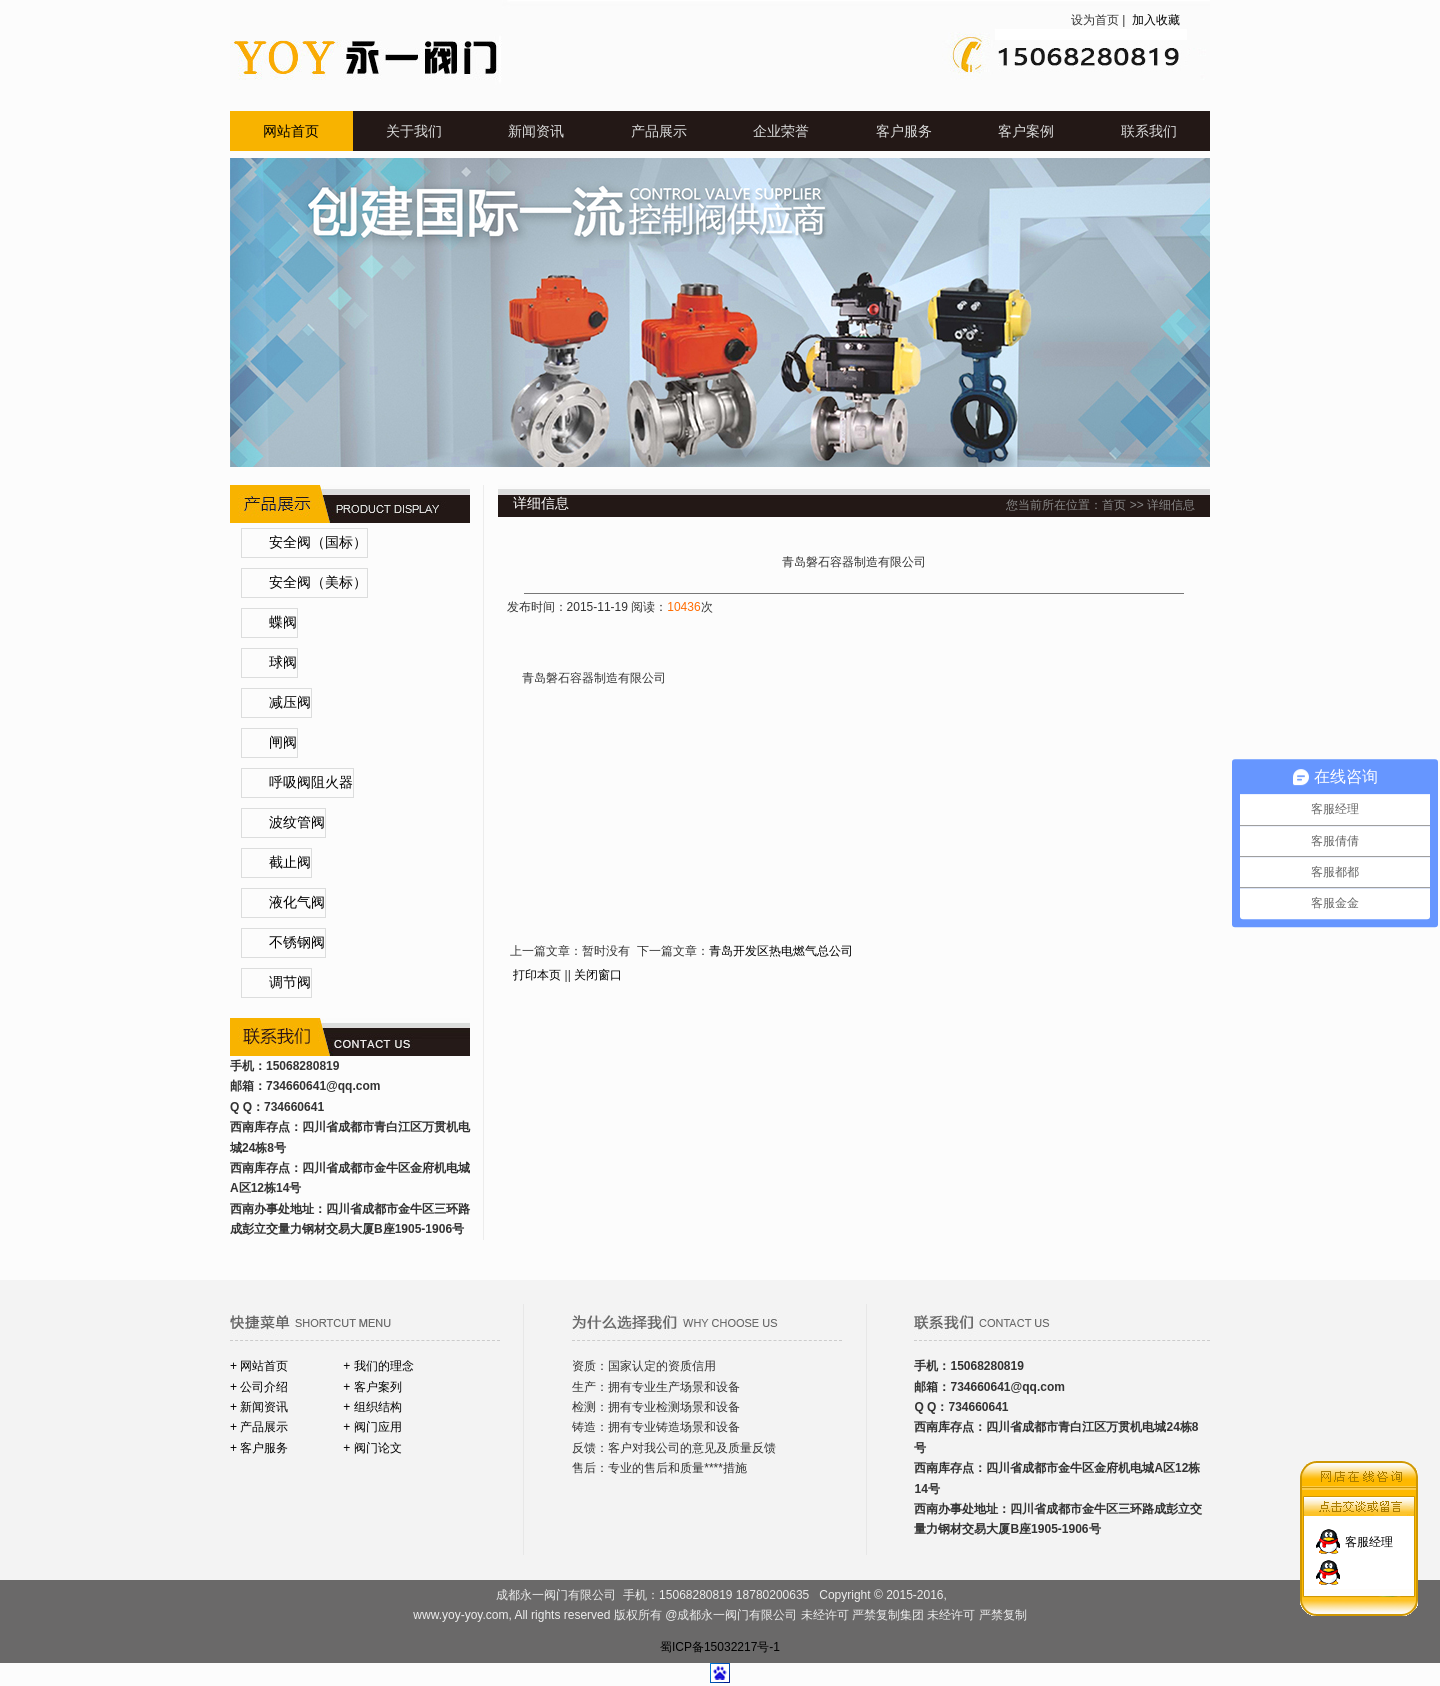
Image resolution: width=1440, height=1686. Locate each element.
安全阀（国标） (318, 542)
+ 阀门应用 (372, 1427)
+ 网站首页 (259, 1366)
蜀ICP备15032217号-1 (720, 1647)
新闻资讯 (536, 131)
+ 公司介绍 (259, 1387)
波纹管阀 (297, 822)
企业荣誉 (781, 131)
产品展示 (659, 131)
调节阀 (290, 982)
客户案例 (1026, 131)
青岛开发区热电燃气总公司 (781, 951)
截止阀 (290, 862)
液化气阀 (297, 902)
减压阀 (290, 702)
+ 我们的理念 (378, 1366)
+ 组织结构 (372, 1407)
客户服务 (904, 131)
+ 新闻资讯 (259, 1407)
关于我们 (414, 131)
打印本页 (537, 975)
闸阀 (283, 742)
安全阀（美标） (318, 582)
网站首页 (291, 131)
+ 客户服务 (259, 1448)
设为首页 (1095, 20)
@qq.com (353, 1086)
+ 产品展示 (259, 1427)
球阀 (283, 662)
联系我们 (1149, 131)
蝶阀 (283, 622)
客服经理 (1369, 1529)
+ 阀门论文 (372, 1448)
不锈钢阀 (297, 942)
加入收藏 (1154, 20)
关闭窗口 (598, 975)
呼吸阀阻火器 (311, 782)
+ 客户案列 (372, 1387)
